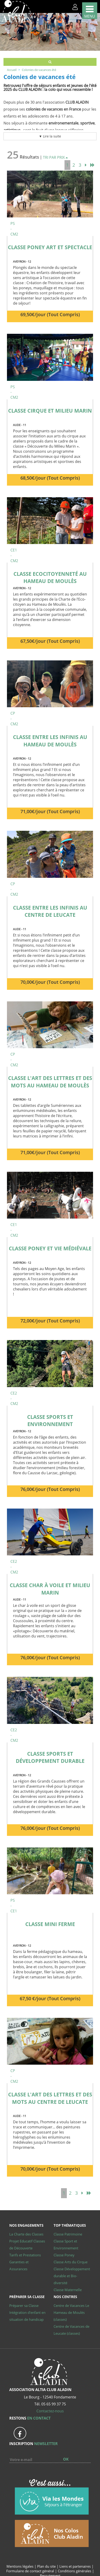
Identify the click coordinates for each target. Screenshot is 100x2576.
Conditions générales (74, 2571)
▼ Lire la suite (50, 136)
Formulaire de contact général (30, 2571)
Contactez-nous (50, 2411)
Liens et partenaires (75, 2566)
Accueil (11, 70)
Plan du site (46, 2566)
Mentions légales (19, 2566)
